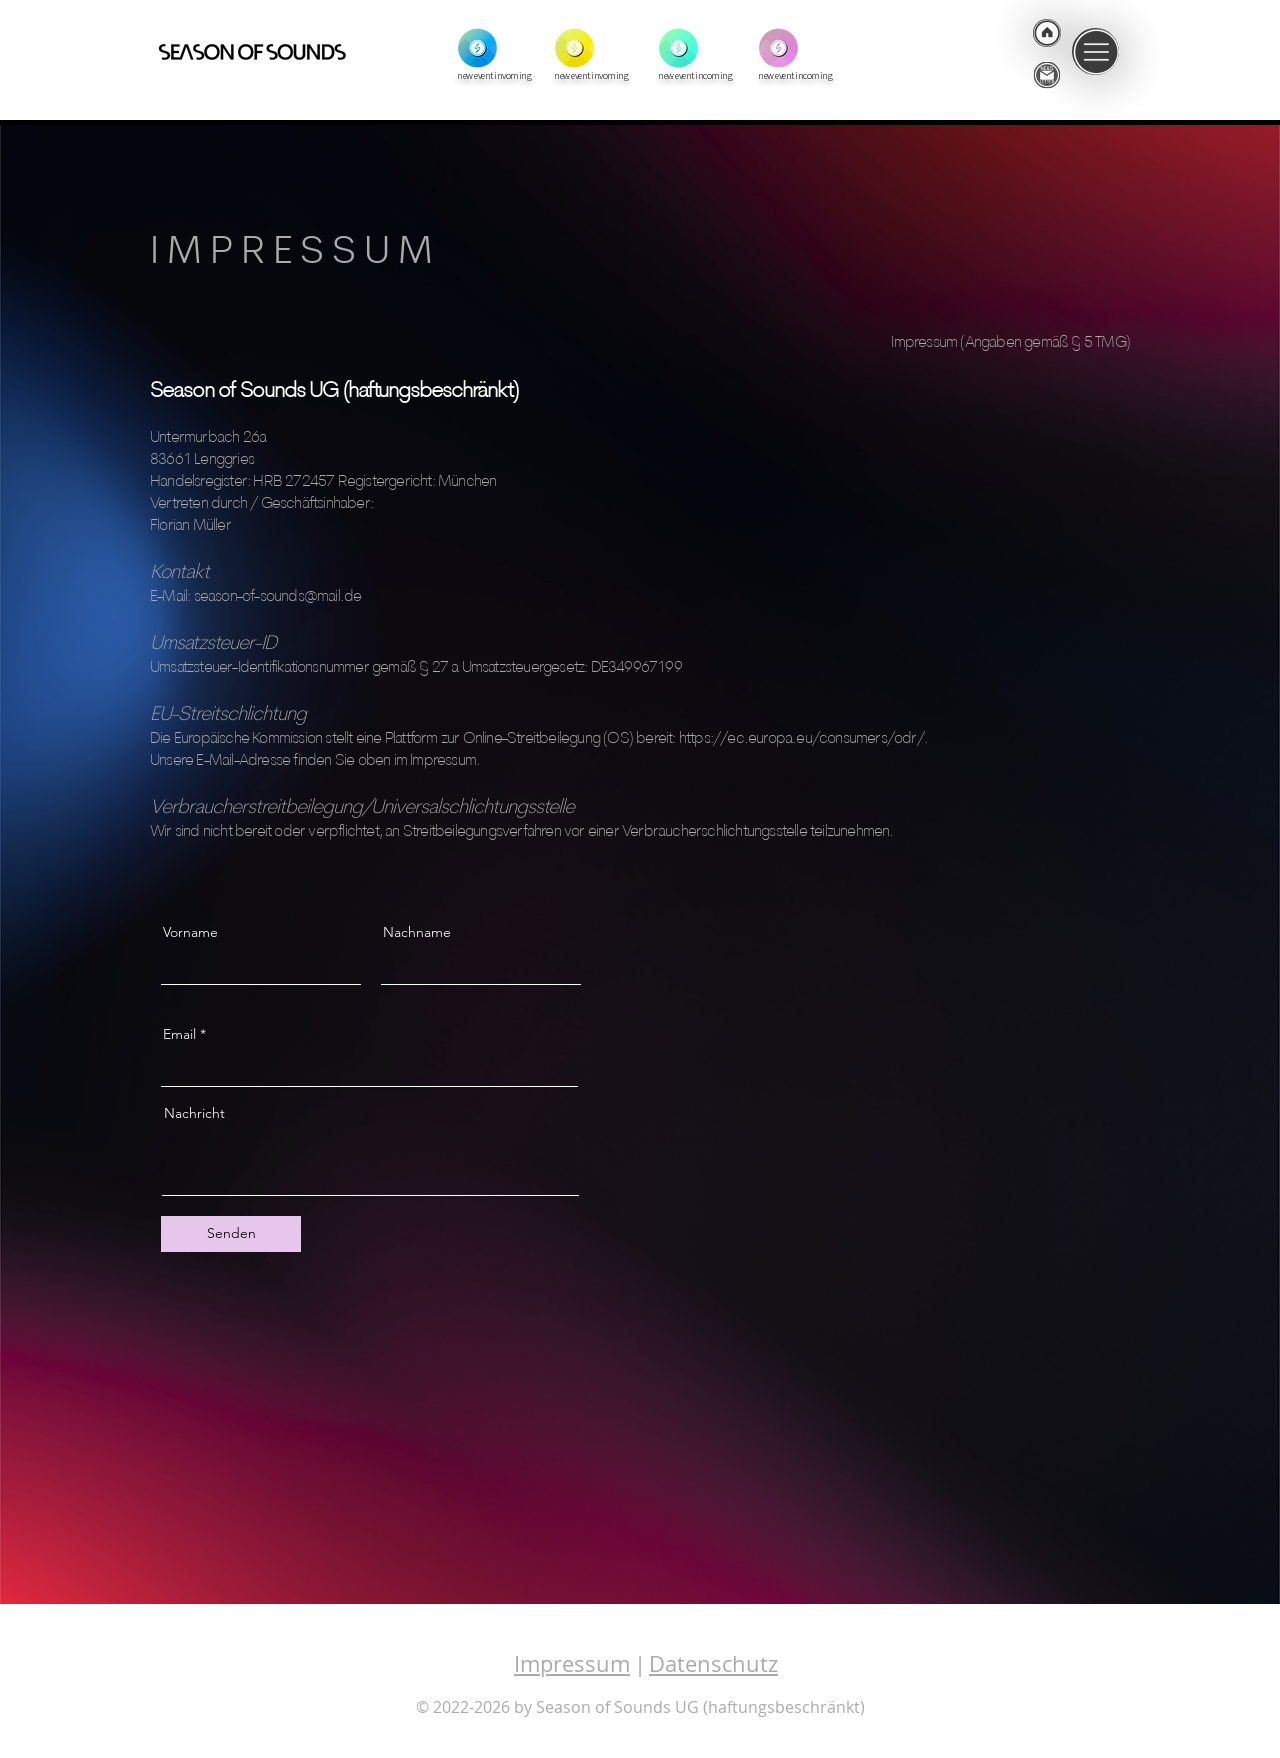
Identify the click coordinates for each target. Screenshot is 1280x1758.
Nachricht (194, 1113)
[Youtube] (1250, 1728)
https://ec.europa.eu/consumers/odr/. (803, 739)
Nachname (417, 932)
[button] (1095, 51)
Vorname (190, 932)
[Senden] (231, 1234)
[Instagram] (1250, 1674)
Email (179, 1034)
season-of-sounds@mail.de (278, 597)
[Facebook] (1250, 1701)
